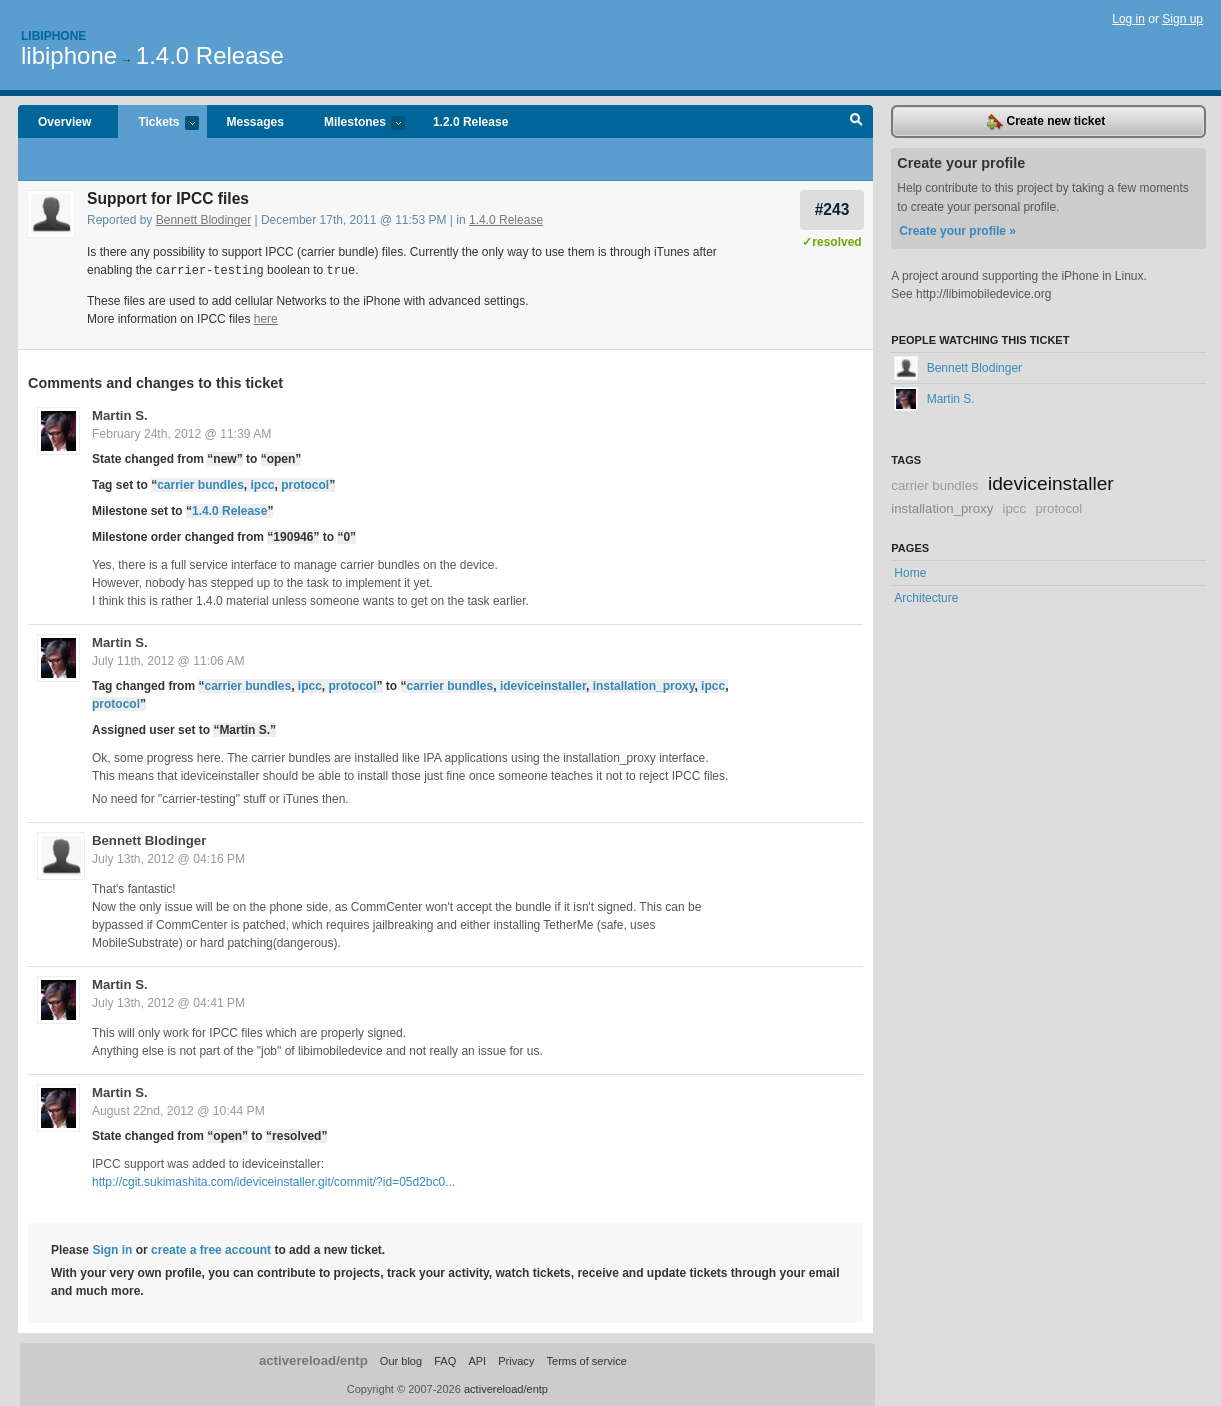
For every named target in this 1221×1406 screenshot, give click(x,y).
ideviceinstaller (543, 685)
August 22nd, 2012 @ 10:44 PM (178, 1110)
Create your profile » (957, 231)
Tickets (158, 123)
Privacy (516, 1360)
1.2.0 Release (470, 122)
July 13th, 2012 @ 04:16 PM (168, 858)
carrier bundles (200, 484)
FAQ (445, 1360)
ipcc (263, 484)
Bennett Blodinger (203, 220)
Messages (255, 122)
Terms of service (586, 1360)
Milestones (354, 123)
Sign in (112, 1249)
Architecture (926, 598)
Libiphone (53, 36)
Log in (1128, 19)
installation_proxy (644, 685)
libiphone (69, 55)
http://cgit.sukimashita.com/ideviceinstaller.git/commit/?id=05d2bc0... (273, 1181)
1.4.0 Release (210, 55)
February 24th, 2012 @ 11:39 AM (181, 433)
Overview (64, 122)
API (477, 1360)
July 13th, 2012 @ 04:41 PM (168, 1002)
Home (910, 573)
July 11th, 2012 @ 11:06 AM (168, 660)
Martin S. (120, 414)
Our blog (401, 1360)
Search (856, 122)
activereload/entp (313, 1359)
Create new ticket (1046, 122)
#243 (832, 209)
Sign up (1182, 19)
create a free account (211, 1249)
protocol (305, 484)
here (266, 318)
